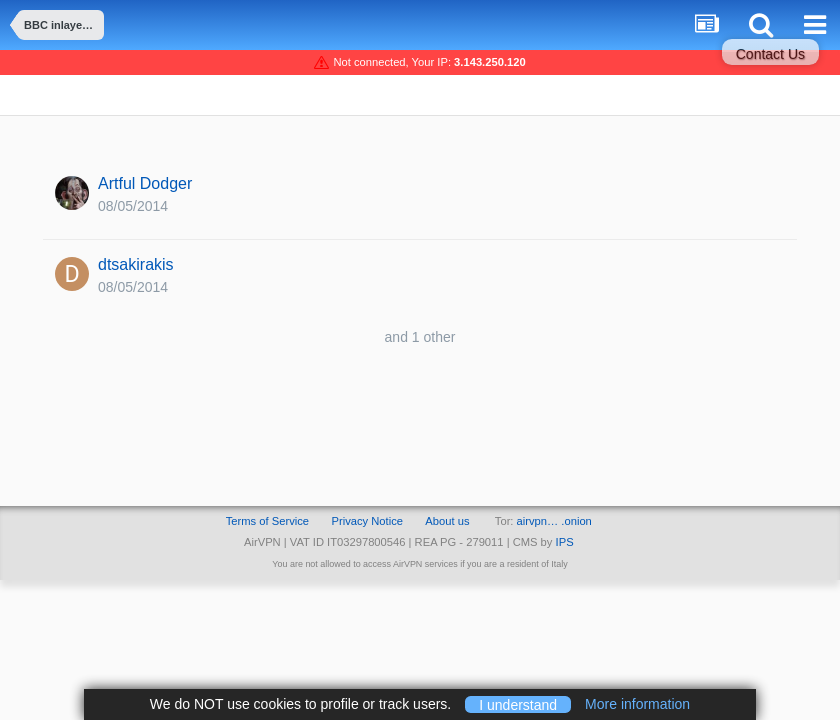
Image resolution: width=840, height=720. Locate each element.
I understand (518, 704)
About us (447, 521)
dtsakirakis (136, 264)
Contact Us (770, 54)
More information (637, 704)
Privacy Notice (367, 521)
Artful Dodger (145, 183)
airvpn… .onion (554, 521)
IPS (565, 542)
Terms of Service (267, 521)
